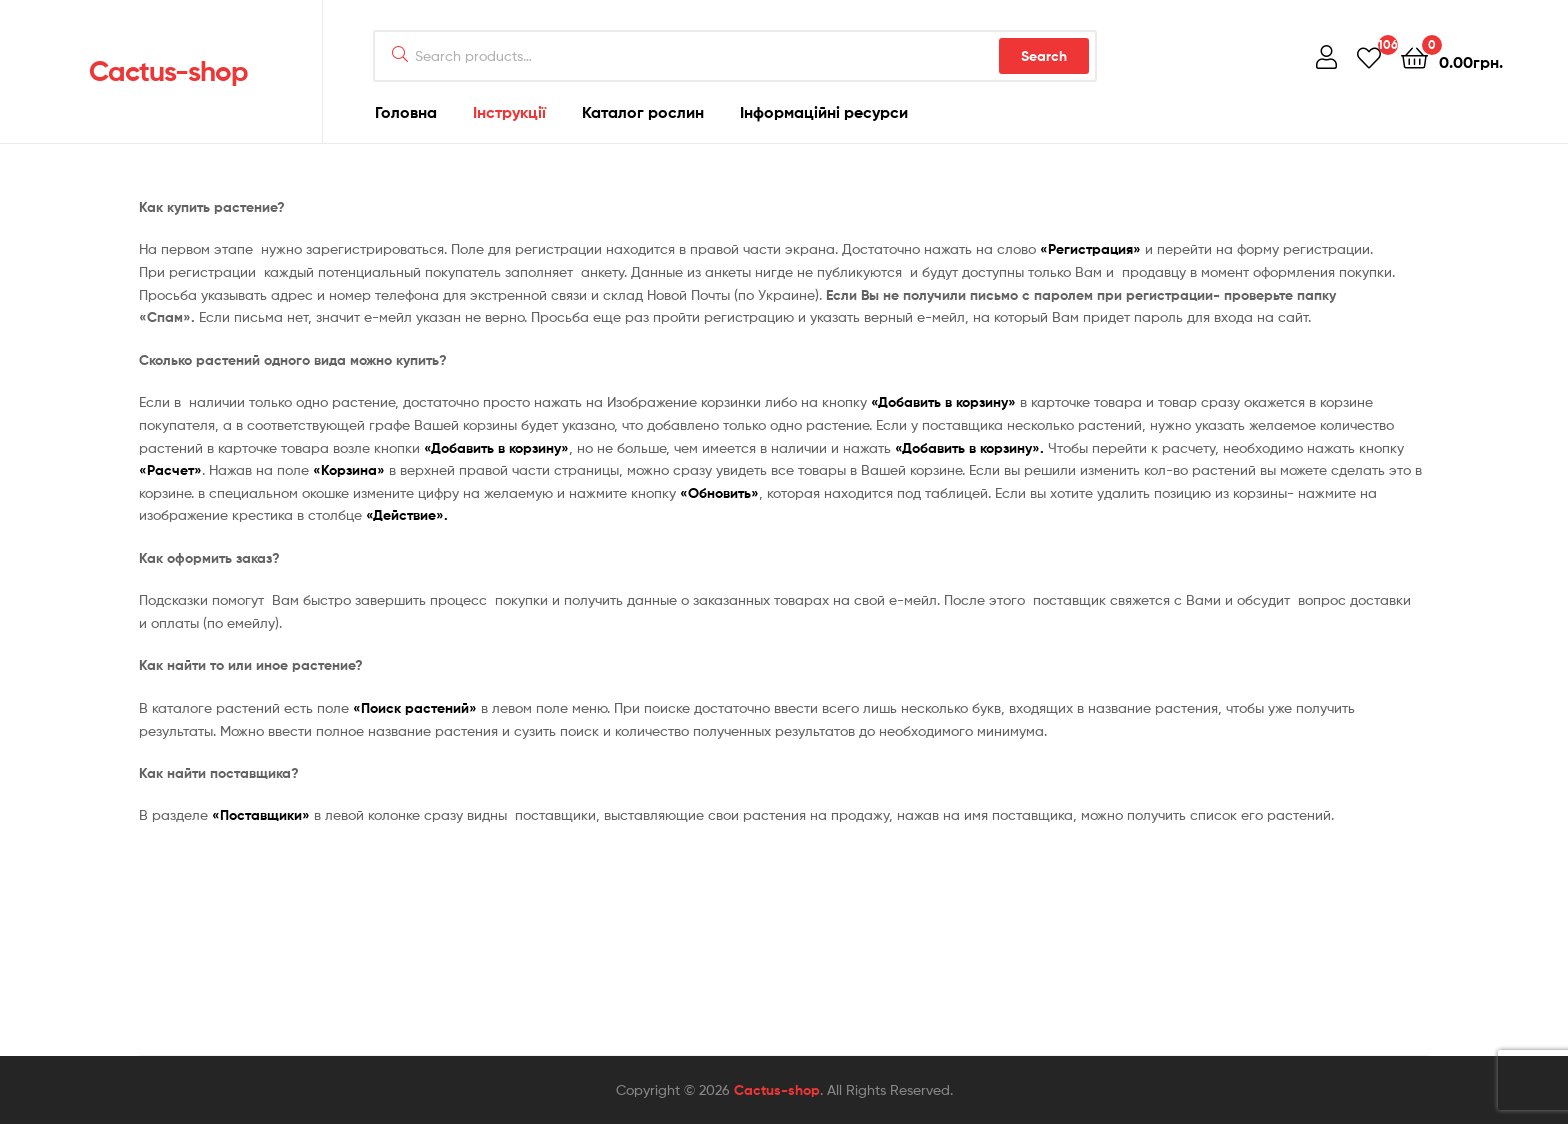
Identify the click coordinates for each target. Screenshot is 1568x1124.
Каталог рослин (643, 112)
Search (1044, 56)
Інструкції (509, 112)
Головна (406, 112)
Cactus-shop (168, 71)
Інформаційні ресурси (824, 112)
